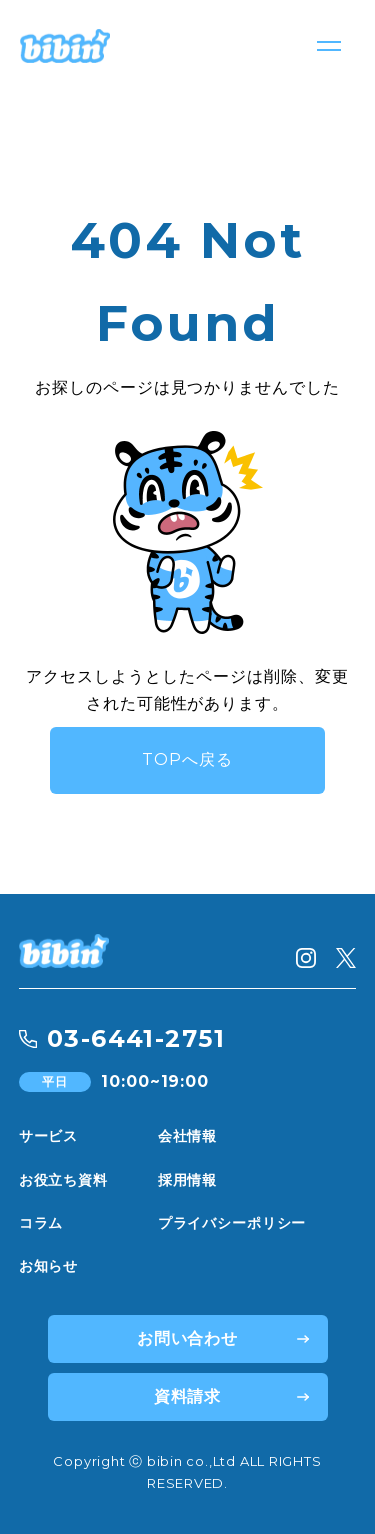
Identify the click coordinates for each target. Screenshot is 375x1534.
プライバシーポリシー (232, 1223)
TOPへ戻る (187, 759)
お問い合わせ (188, 1338)
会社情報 (187, 1136)
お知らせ (48, 1266)
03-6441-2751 (136, 1038)
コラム (41, 1223)
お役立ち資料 (63, 1180)
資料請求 (188, 1396)
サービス (48, 1136)
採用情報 (187, 1180)
